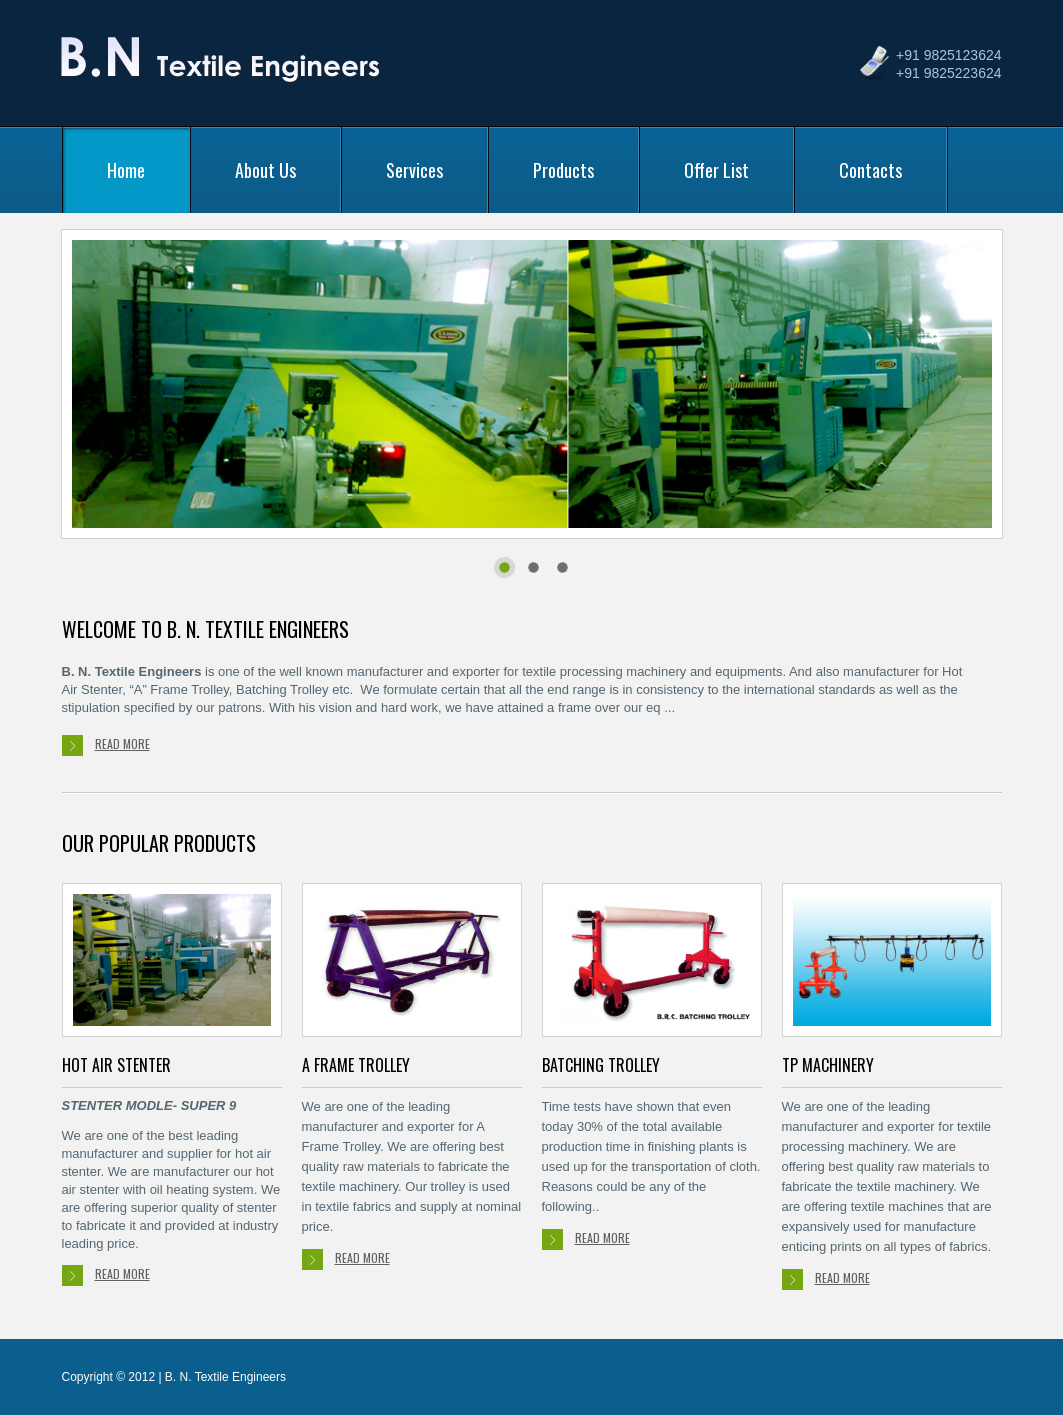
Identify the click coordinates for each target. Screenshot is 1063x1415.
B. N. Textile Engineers (223, 68)
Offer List (716, 170)
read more (106, 745)
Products (563, 170)
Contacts (870, 170)
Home (126, 170)
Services (414, 170)
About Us (265, 170)
